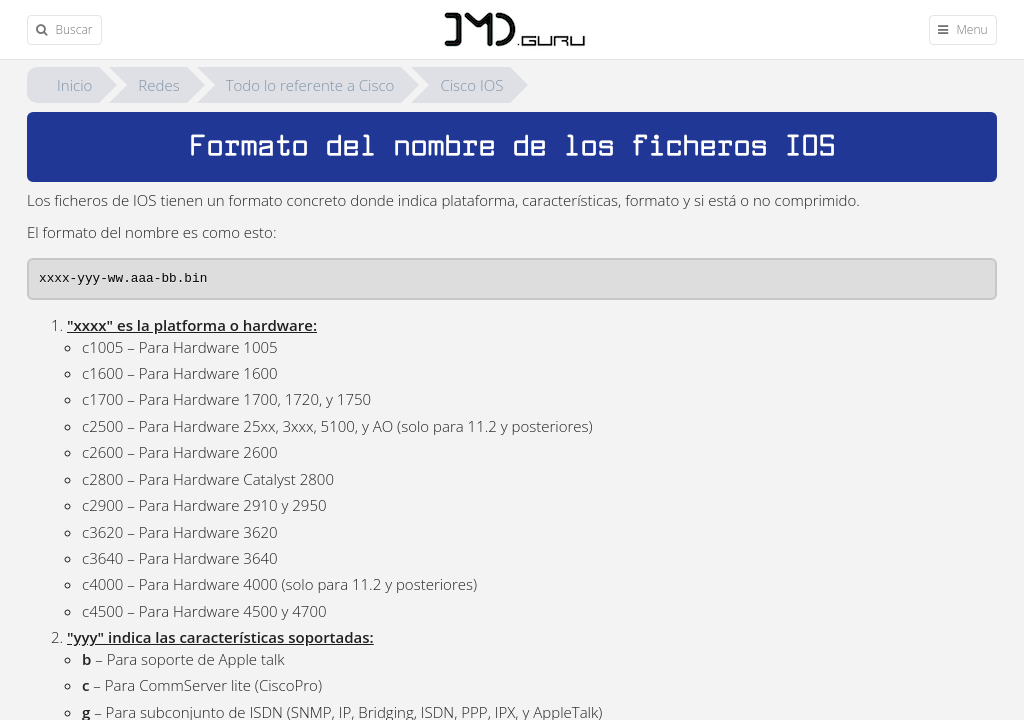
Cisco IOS (471, 85)
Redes (158, 85)
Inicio (74, 85)
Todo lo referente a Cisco (310, 85)
